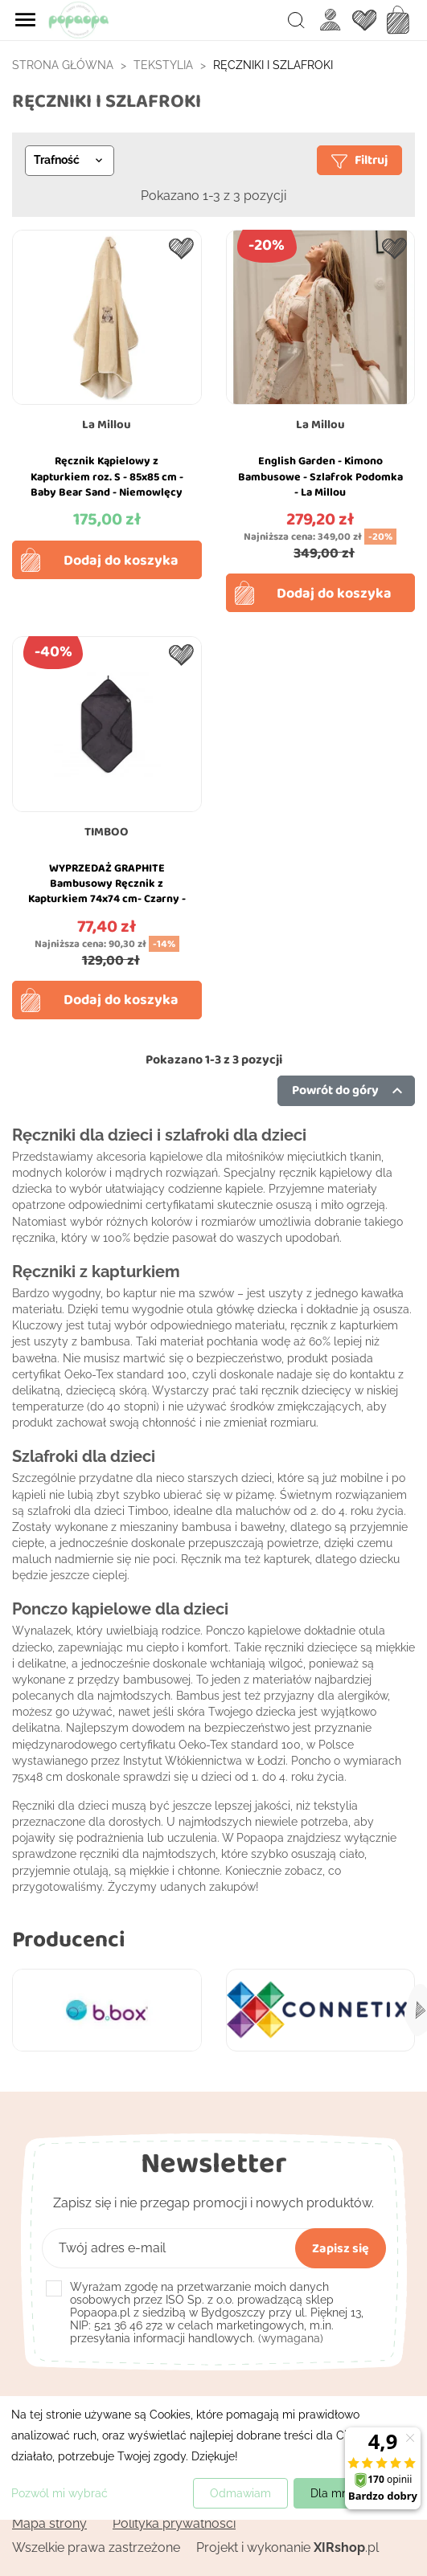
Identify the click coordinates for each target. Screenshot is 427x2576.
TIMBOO (106, 831)
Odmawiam (240, 2493)
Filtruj (359, 159)
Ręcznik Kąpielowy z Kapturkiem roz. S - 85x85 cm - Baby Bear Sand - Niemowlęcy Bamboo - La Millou (107, 484)
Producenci (68, 1938)
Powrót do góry (349, 1090)
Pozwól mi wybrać (59, 2493)
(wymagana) (216, 2312)
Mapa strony (49, 2523)
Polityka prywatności (174, 2523)
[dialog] (213, 2458)
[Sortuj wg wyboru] (69, 160)
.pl (346, 2547)
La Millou (106, 424)
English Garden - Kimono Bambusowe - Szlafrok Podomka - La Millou (320, 476)
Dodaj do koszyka (121, 559)
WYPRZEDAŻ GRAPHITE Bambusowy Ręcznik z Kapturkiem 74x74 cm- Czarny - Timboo (107, 891)
